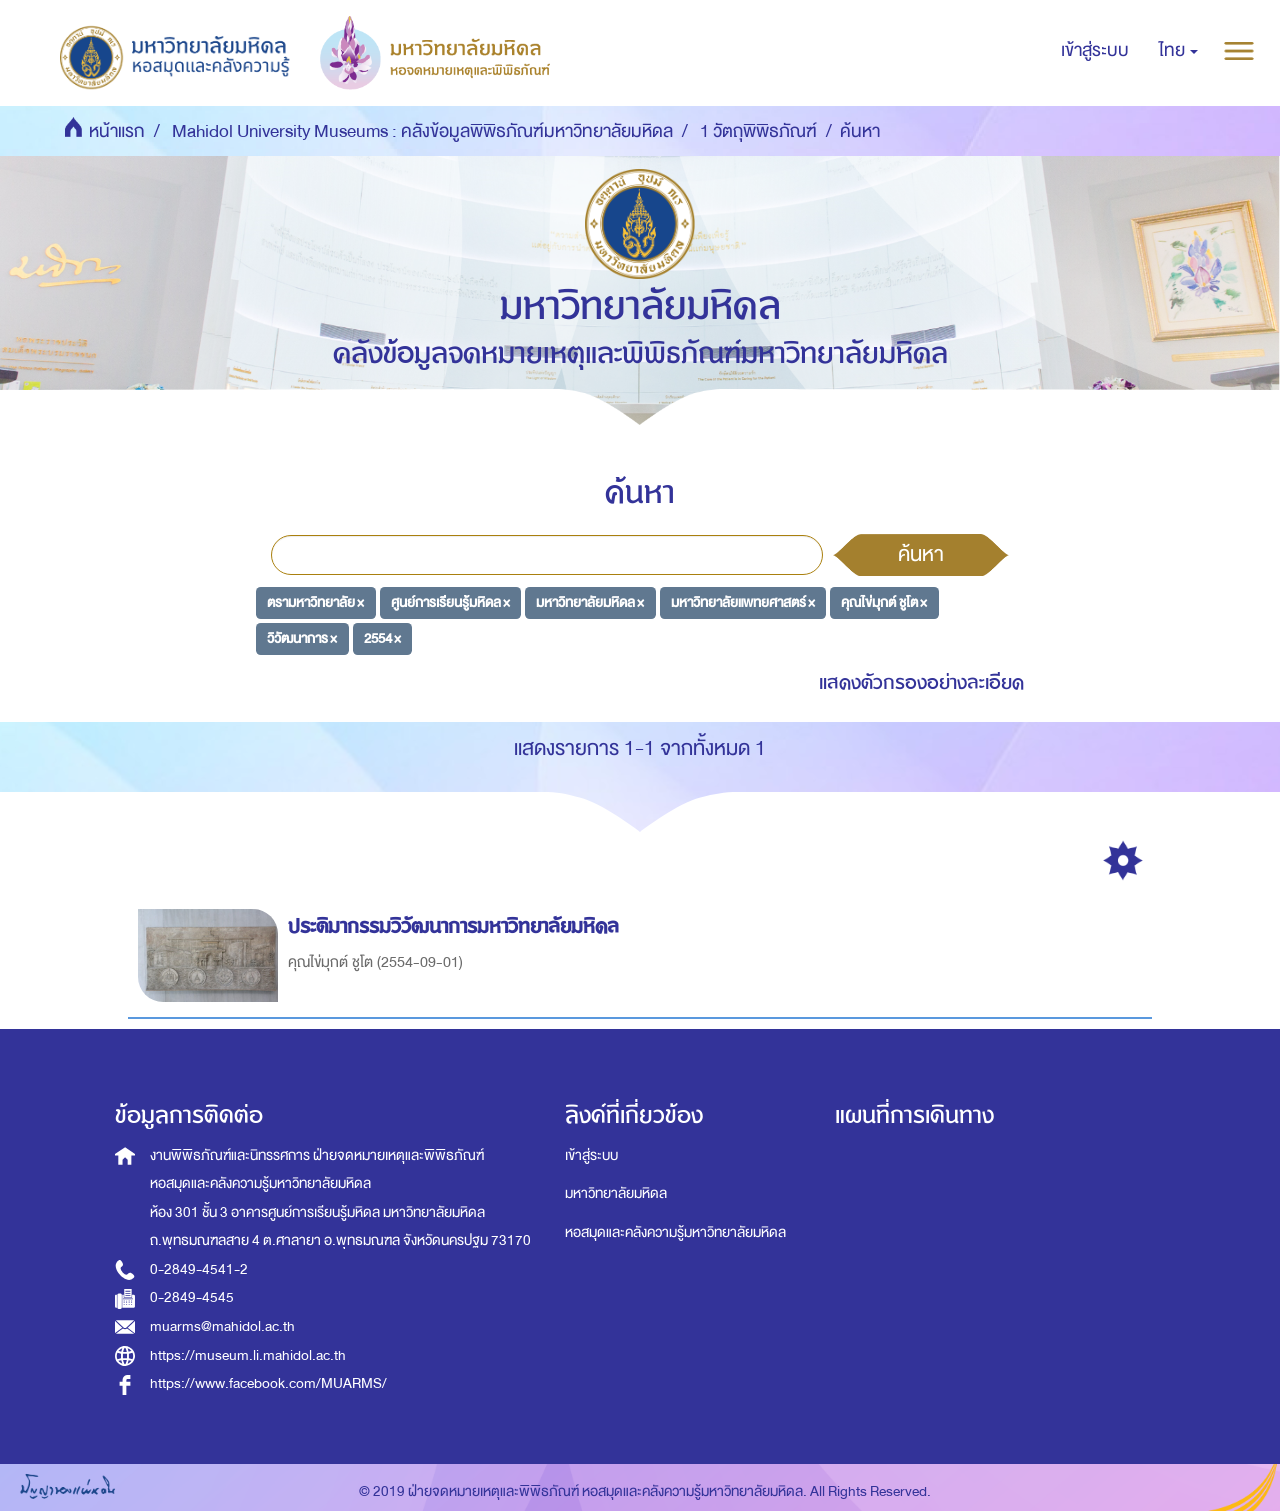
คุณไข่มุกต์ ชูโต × (884, 602)
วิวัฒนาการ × (302, 637)
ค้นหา (921, 554)
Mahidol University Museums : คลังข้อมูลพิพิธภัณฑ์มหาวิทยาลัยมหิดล (422, 131)
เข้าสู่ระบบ (591, 1155)
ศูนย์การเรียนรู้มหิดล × (450, 602)
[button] (1178, 51)
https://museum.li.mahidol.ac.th (248, 1355)
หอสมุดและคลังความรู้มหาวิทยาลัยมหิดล (675, 1232)
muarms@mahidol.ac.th (222, 1326)
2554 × (382, 637)
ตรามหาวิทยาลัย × (315, 602)
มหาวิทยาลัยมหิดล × (590, 602)
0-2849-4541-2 (199, 1269)
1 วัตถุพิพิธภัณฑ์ (758, 131)
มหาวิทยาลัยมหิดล (616, 1193)
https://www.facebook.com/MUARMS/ (268, 1383)
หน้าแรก (117, 131)
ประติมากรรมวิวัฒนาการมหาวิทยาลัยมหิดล (456, 926)
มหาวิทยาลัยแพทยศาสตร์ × (743, 602)
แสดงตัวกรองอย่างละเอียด (921, 682)
